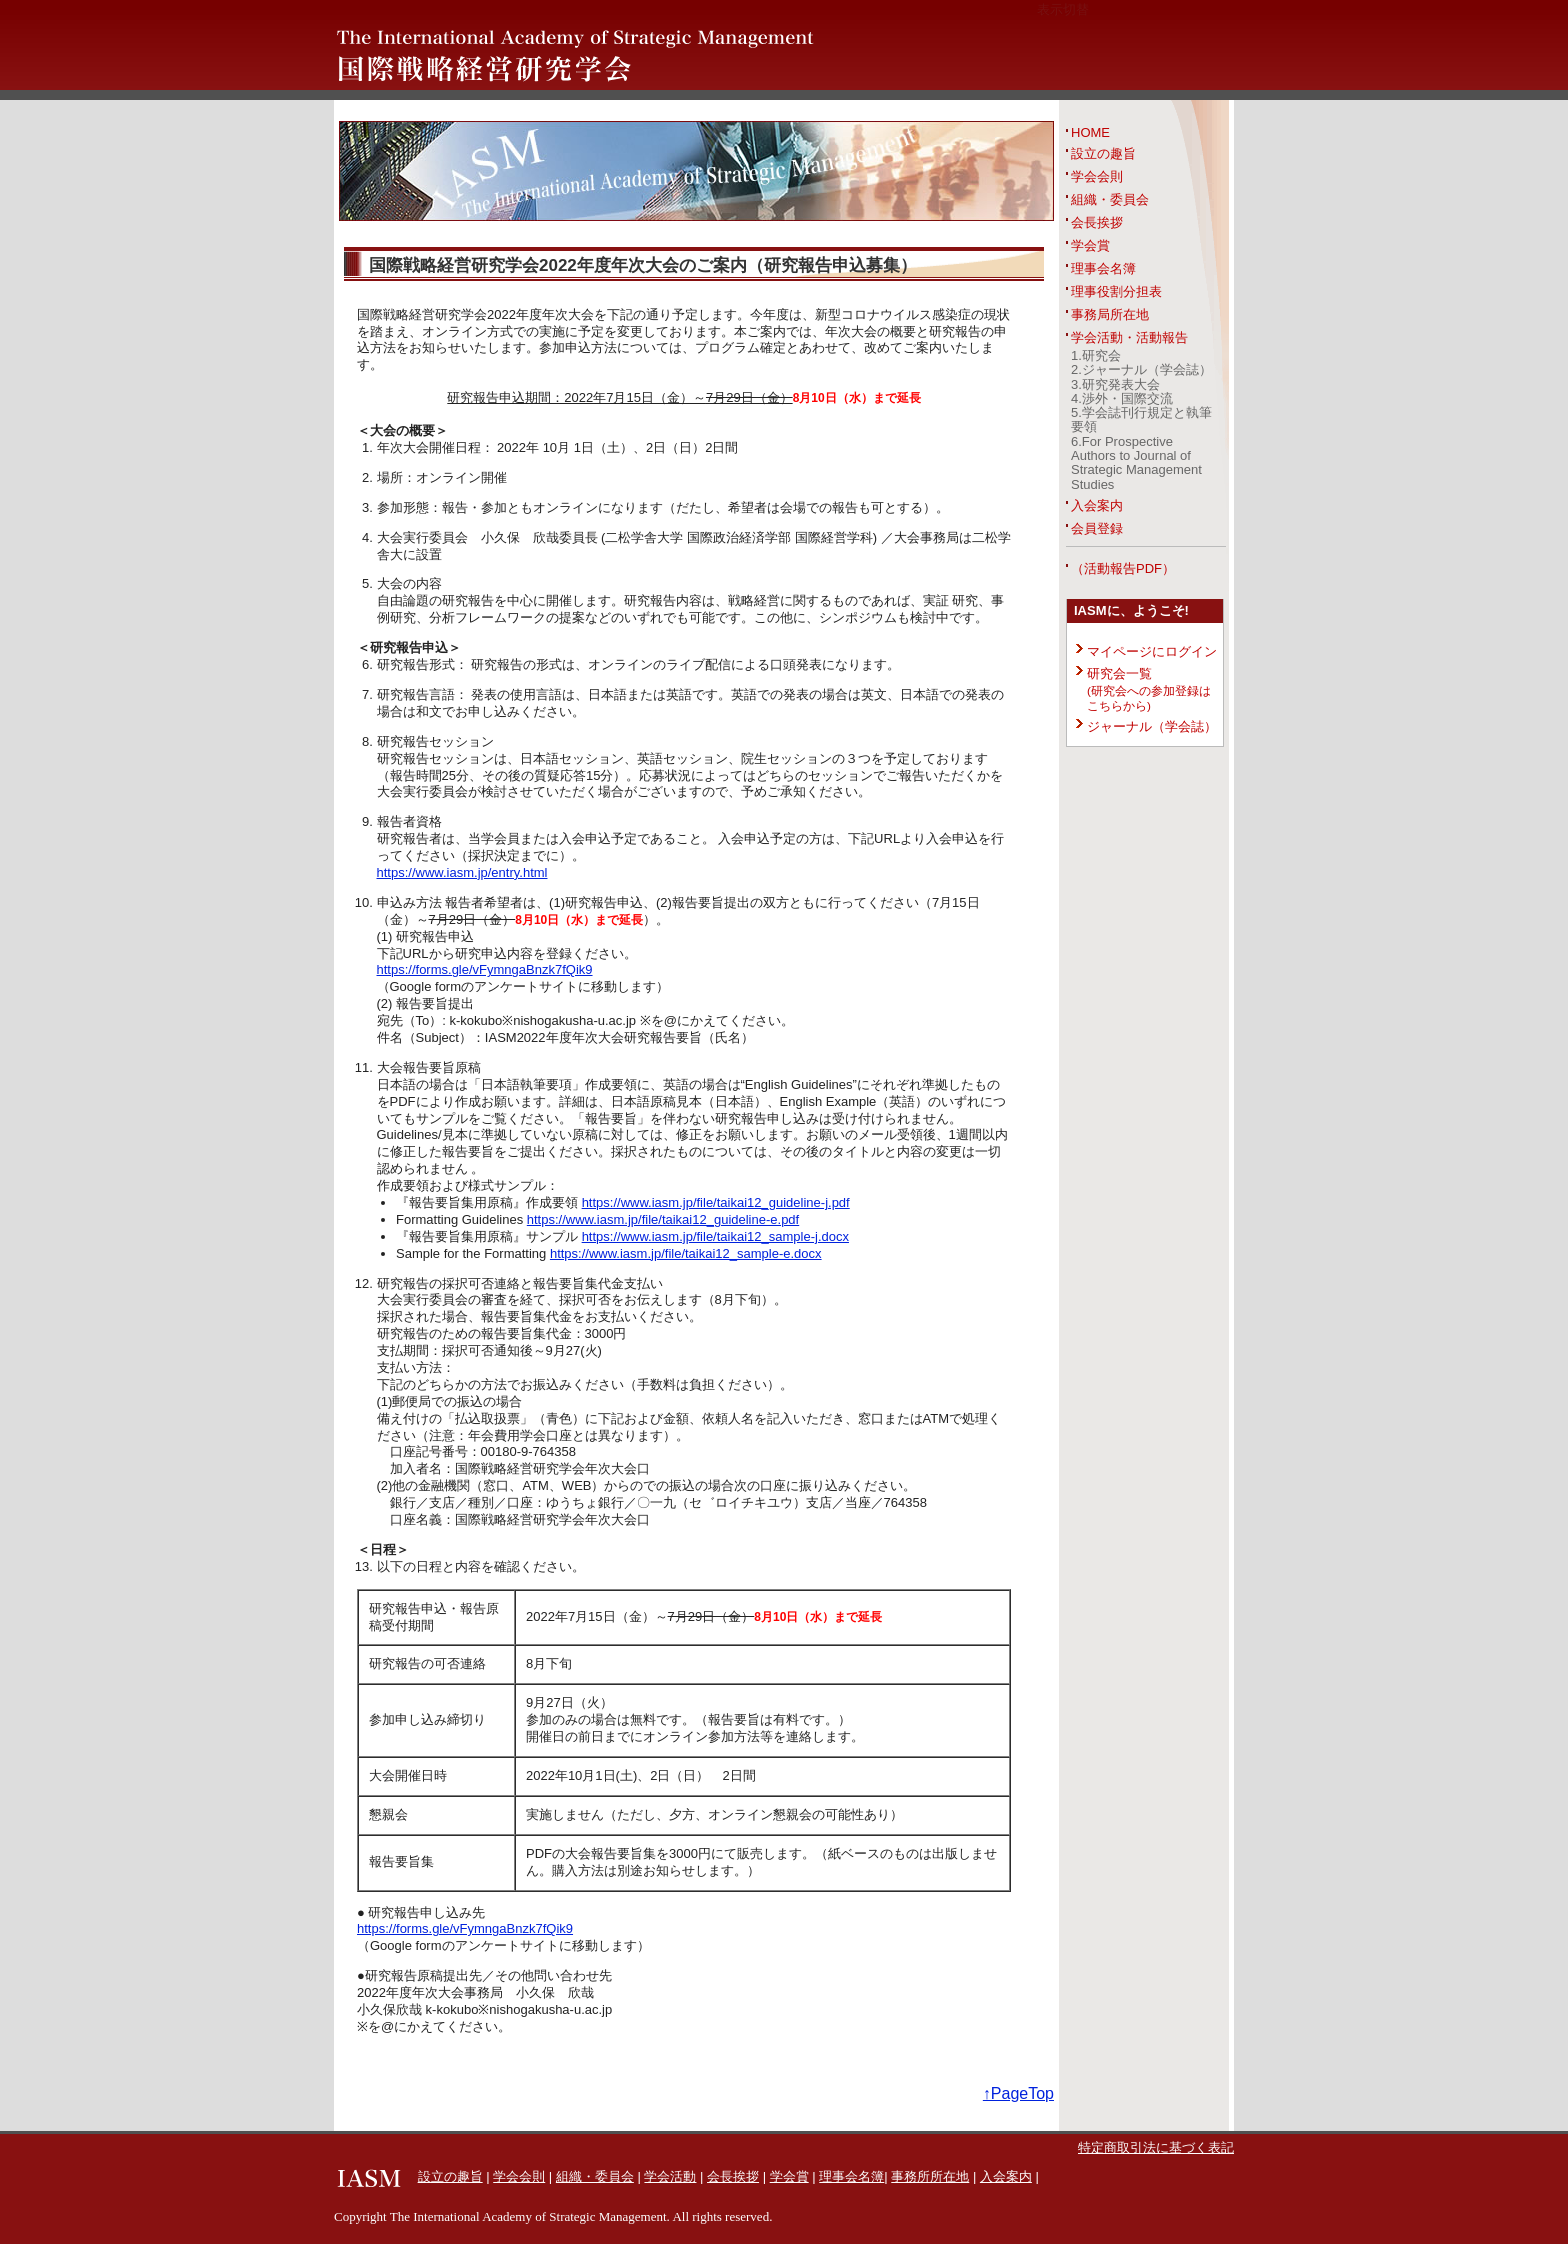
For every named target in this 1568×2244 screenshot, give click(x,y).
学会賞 (1090, 245)
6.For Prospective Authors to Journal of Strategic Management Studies (1136, 463)
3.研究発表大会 (1115, 384)
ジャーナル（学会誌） (1152, 726)
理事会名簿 (1103, 268)
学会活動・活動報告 (1129, 337)
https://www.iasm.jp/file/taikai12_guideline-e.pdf (663, 1219)
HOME (1090, 132)
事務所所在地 (930, 2176)
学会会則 (1097, 176)
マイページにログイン (1152, 651)
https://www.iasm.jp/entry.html (462, 872)
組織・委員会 (1110, 199)
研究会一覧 (1149, 689)
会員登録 (1097, 528)
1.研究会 (1096, 355)
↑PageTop (1018, 2093)
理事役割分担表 (1116, 291)
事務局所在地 (1110, 314)
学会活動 (670, 2176)
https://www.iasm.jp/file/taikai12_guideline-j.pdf (716, 1202)
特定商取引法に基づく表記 (1156, 2147)
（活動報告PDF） (1123, 568)
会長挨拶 (1097, 222)
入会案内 (1097, 505)
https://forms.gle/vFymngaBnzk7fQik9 (485, 969)
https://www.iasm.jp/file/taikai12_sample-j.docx (715, 1236)
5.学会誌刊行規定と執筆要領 (1141, 419)
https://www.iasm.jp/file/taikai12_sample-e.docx (686, 1253)
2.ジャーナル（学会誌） (1141, 369)
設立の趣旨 (1103, 153)
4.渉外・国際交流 (1122, 398)
